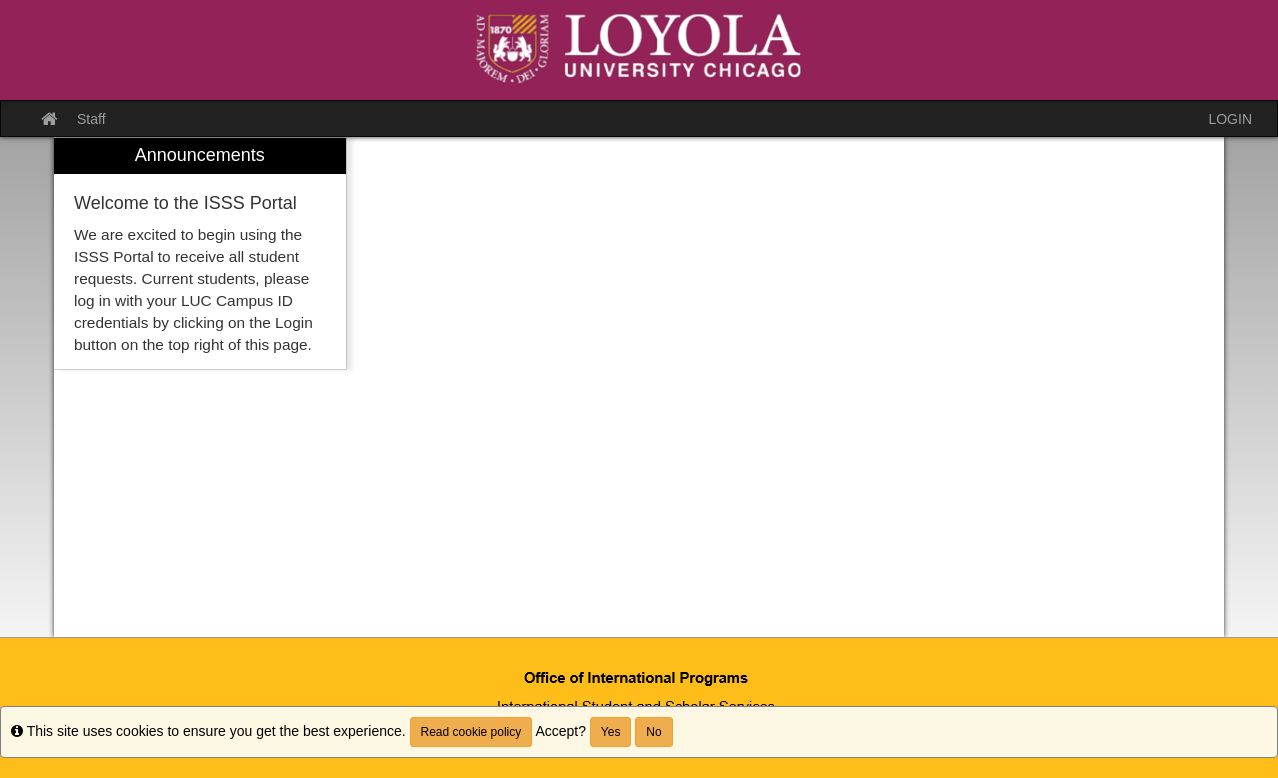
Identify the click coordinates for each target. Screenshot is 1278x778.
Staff (91, 119)
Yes (611, 732)
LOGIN (1230, 119)
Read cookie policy (471, 732)
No (653, 732)
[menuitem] (200, 253)
